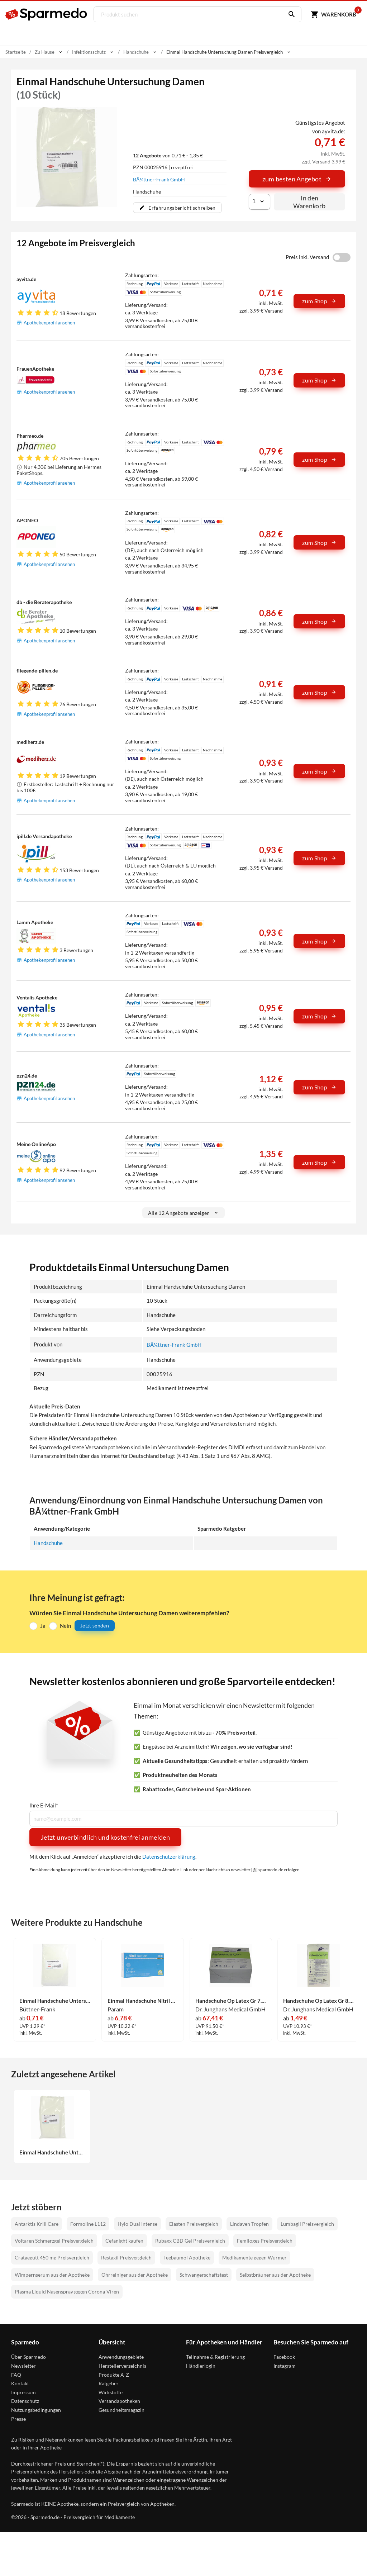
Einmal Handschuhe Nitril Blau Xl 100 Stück (143, 2001)
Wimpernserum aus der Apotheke (52, 2275)
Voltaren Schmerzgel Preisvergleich (54, 2241)
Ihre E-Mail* (43, 1805)
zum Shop (319, 301)
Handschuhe (48, 1543)
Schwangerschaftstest (204, 2275)
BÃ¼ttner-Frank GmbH (159, 179)
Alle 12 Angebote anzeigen (183, 1213)
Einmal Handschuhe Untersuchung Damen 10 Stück (52, 2152)
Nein (65, 1625)
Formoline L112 (88, 2224)
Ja (43, 1625)
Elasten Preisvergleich (193, 2224)
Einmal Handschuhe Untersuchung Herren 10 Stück (54, 2001)
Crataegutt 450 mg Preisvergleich (52, 2257)
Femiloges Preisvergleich (264, 2241)
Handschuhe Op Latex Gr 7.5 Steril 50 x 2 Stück (230, 2001)
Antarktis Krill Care (36, 2224)
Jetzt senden (94, 1625)
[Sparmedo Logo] (46, 14)
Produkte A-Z (114, 2374)
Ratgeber (109, 2383)
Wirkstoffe (111, 2392)
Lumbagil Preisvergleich (307, 2224)
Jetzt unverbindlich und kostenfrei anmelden (105, 1837)
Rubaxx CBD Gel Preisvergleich (190, 2241)
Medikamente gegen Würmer (254, 2257)
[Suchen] (288, 14)
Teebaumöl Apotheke (186, 2257)
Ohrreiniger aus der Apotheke (134, 2275)
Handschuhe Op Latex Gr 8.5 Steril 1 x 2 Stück (318, 2001)
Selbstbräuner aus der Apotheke (275, 2275)
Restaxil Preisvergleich (126, 2257)
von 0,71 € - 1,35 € (168, 155)
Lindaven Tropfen (249, 2224)
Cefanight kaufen (124, 2241)
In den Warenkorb (309, 202)
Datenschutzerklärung (168, 1856)
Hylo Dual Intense (137, 2224)
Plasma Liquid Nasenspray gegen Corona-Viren (67, 2292)
